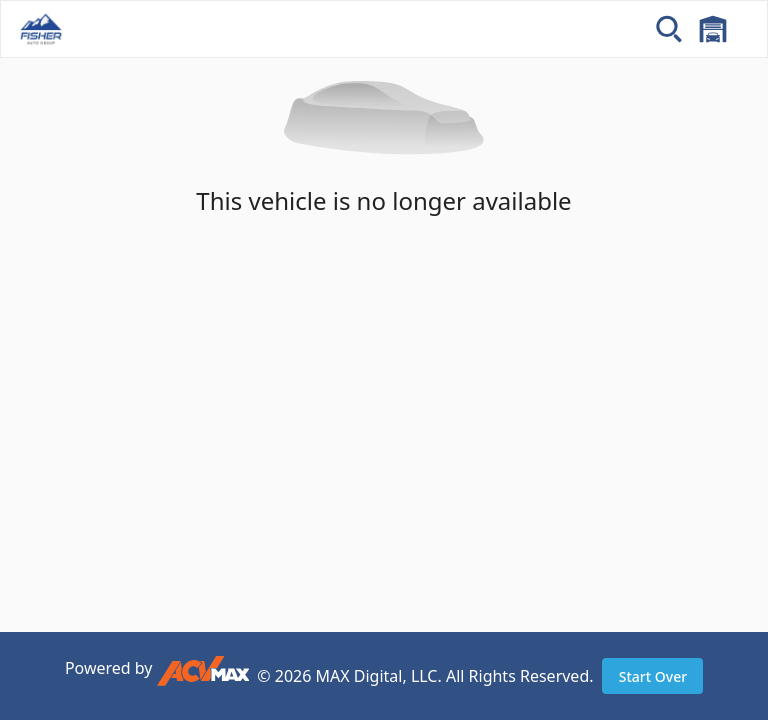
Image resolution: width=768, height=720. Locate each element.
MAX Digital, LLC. (379, 676)
